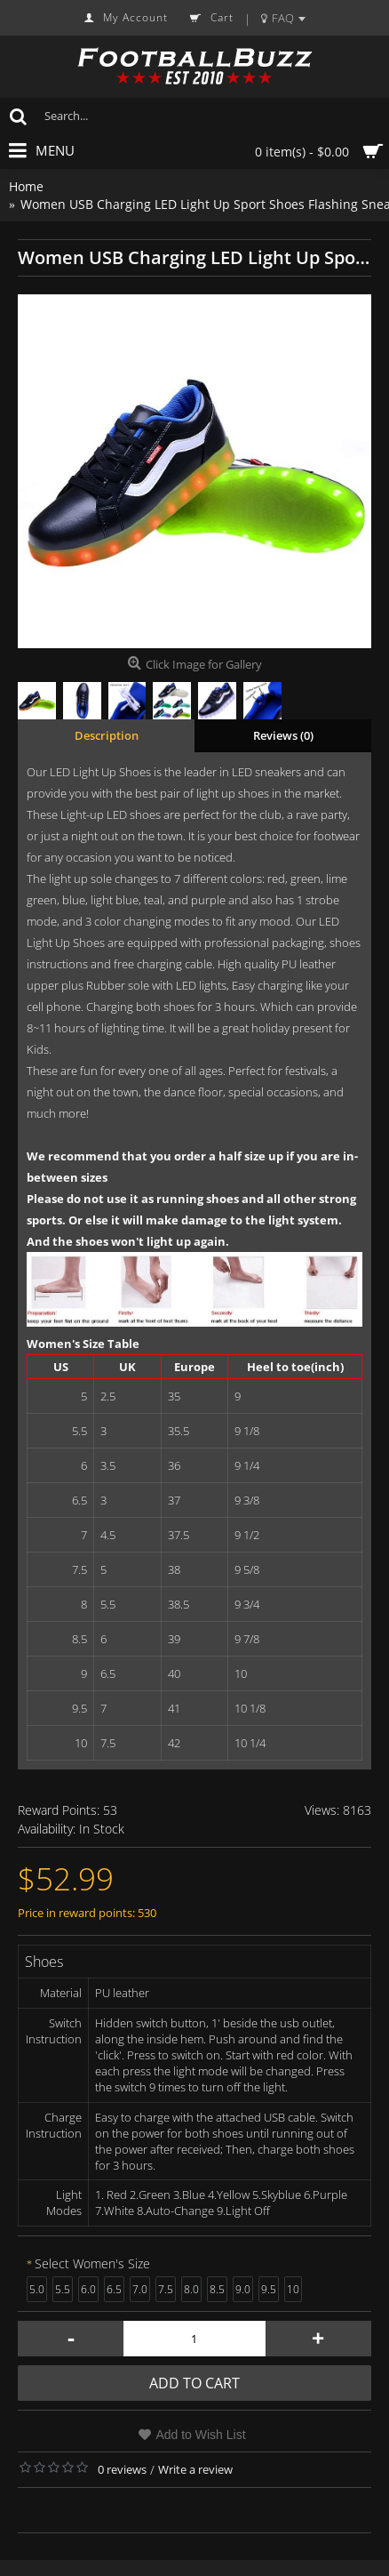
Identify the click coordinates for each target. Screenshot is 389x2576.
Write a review (195, 2469)
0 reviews (122, 2469)
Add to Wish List (200, 2435)
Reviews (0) (283, 735)
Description (107, 735)
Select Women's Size (92, 2263)
